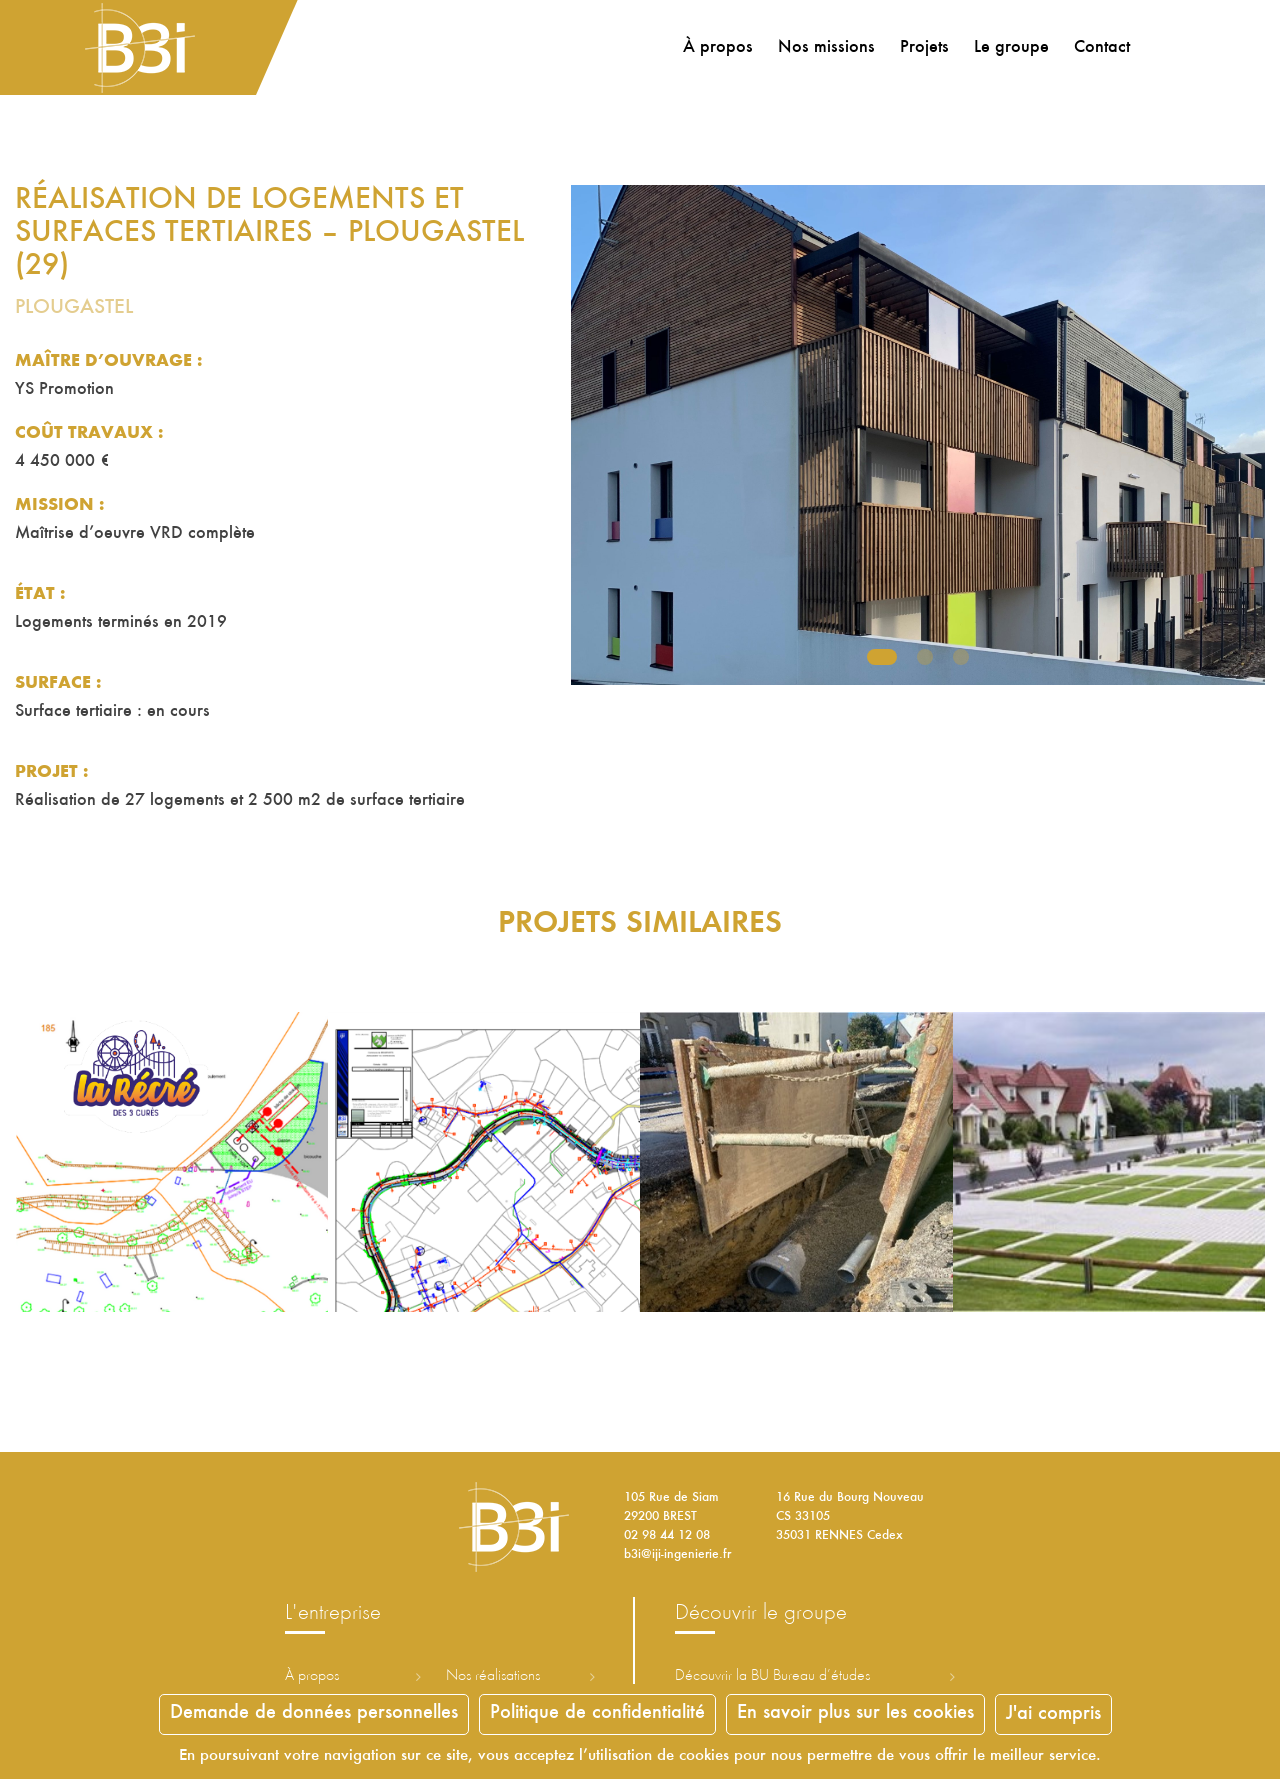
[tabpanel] (918, 435)
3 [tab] (961, 657)
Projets (924, 48)
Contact (1102, 48)
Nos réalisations (493, 1676)
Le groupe (1011, 48)
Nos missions (826, 48)
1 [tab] (882, 657)
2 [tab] (925, 657)
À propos (718, 48)
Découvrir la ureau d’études (772, 1676)
